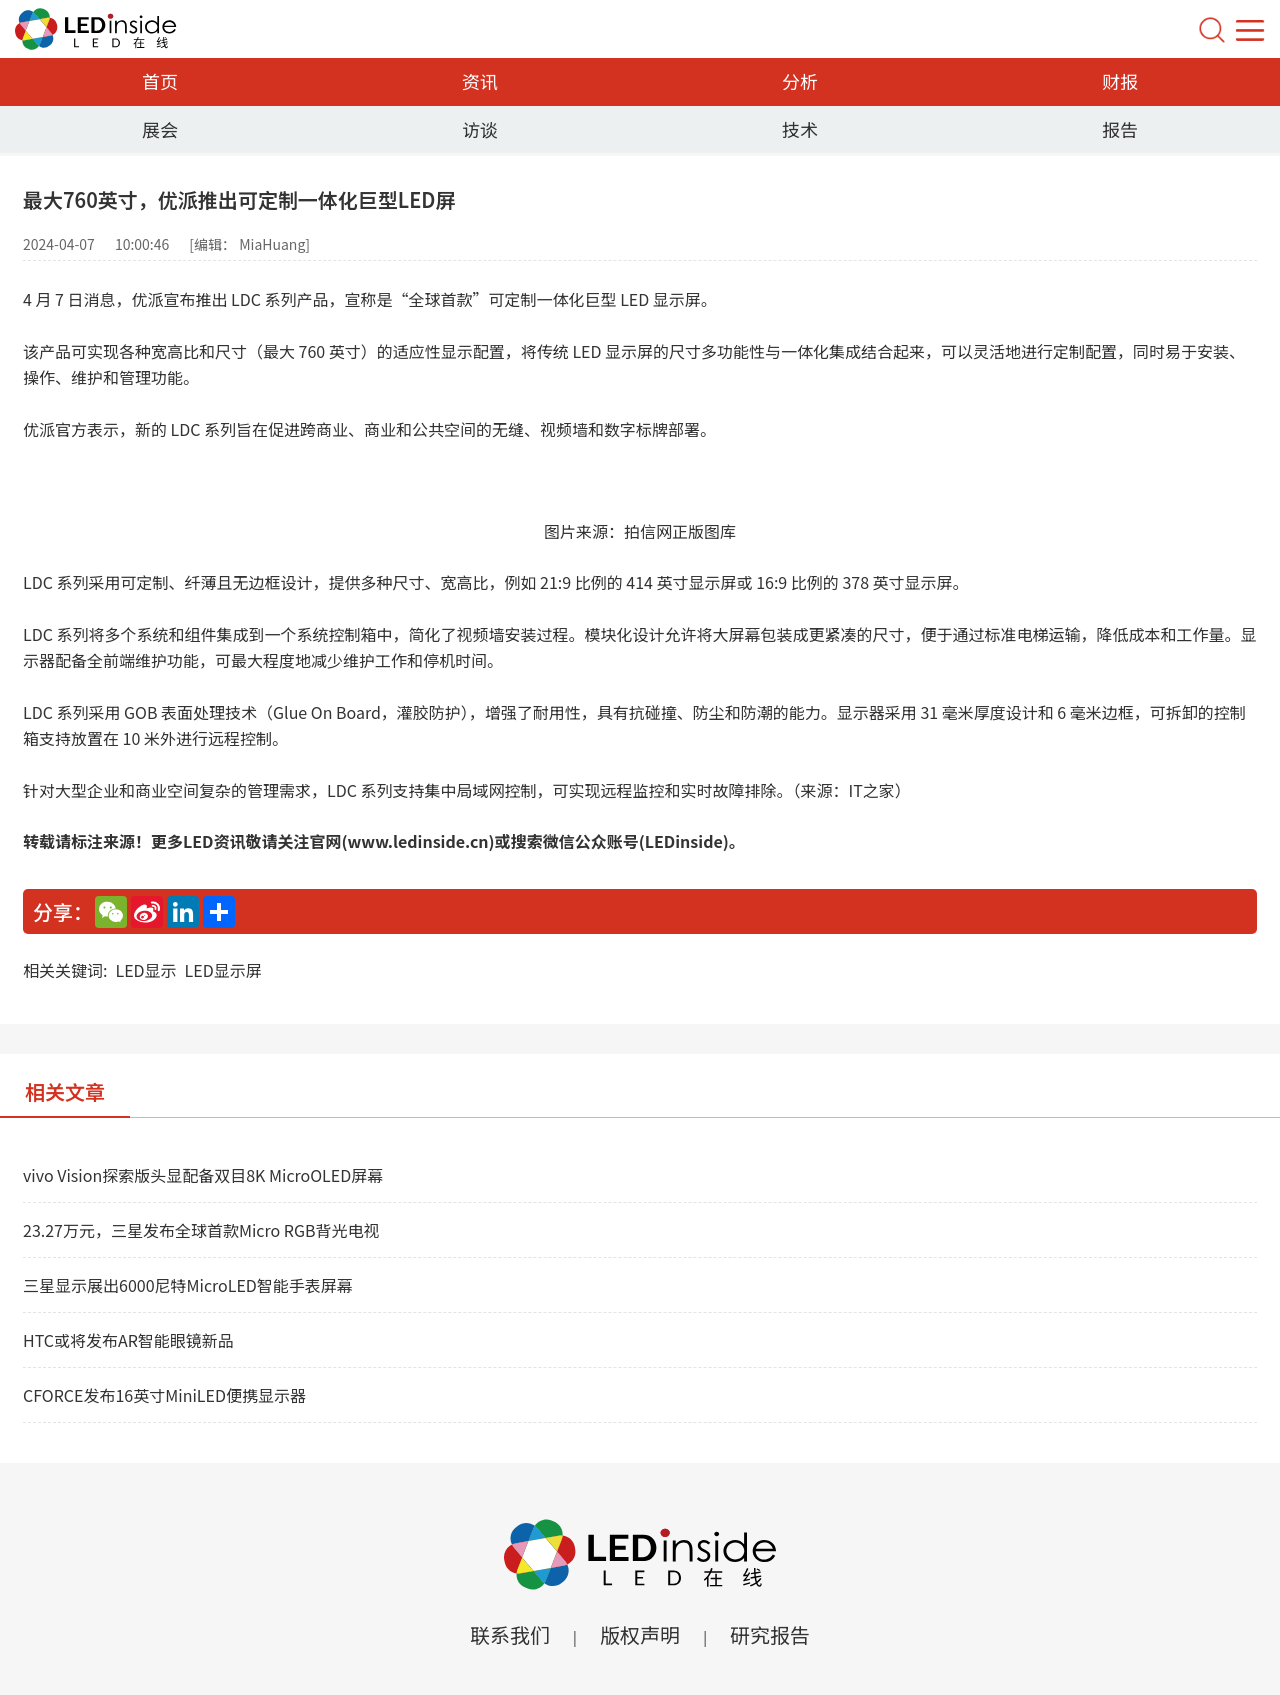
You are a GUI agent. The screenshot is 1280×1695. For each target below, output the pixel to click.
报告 (1120, 129)
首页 (160, 81)
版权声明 (640, 1634)
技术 (800, 129)
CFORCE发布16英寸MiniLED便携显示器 (164, 1395)
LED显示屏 (223, 970)
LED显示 (145, 970)
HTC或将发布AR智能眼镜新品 (128, 1340)
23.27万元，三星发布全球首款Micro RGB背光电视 (201, 1230)
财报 (1120, 81)
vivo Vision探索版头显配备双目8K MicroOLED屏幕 (203, 1175)
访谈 (480, 129)
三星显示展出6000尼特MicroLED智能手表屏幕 (188, 1285)
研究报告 (770, 1634)
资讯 (480, 81)
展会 (160, 129)
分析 (800, 81)
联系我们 (510, 1634)
